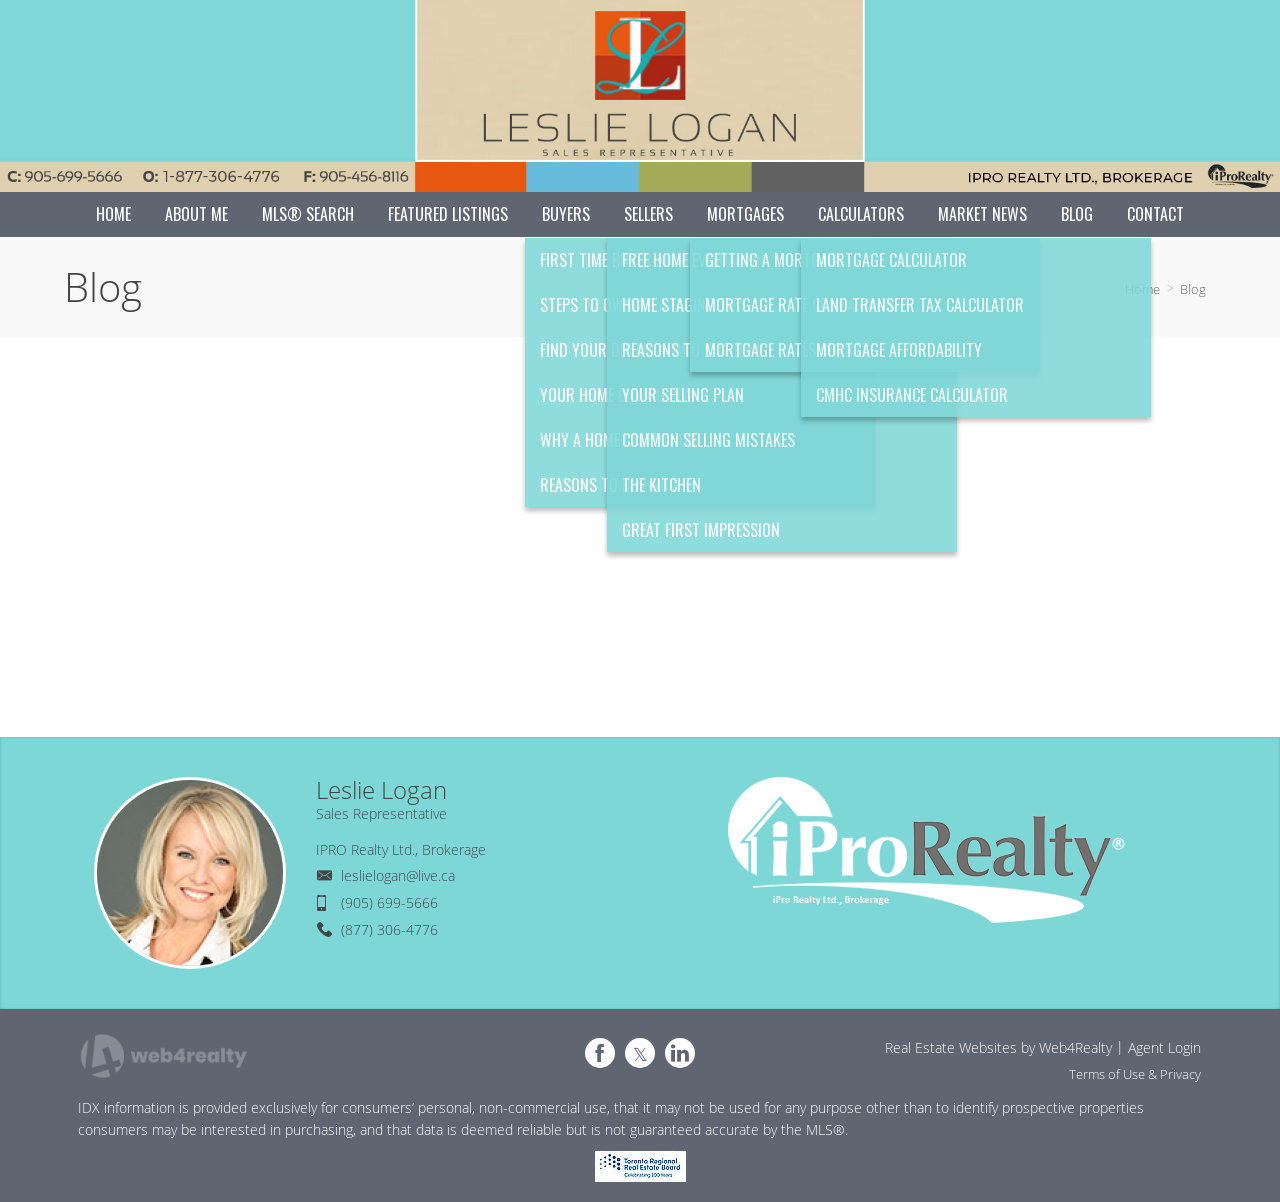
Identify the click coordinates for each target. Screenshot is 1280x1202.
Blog (1193, 289)
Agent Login (1164, 1047)
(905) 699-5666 (389, 902)
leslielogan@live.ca (398, 875)
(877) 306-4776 (389, 929)
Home (1142, 289)
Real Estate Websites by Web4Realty (998, 1047)
